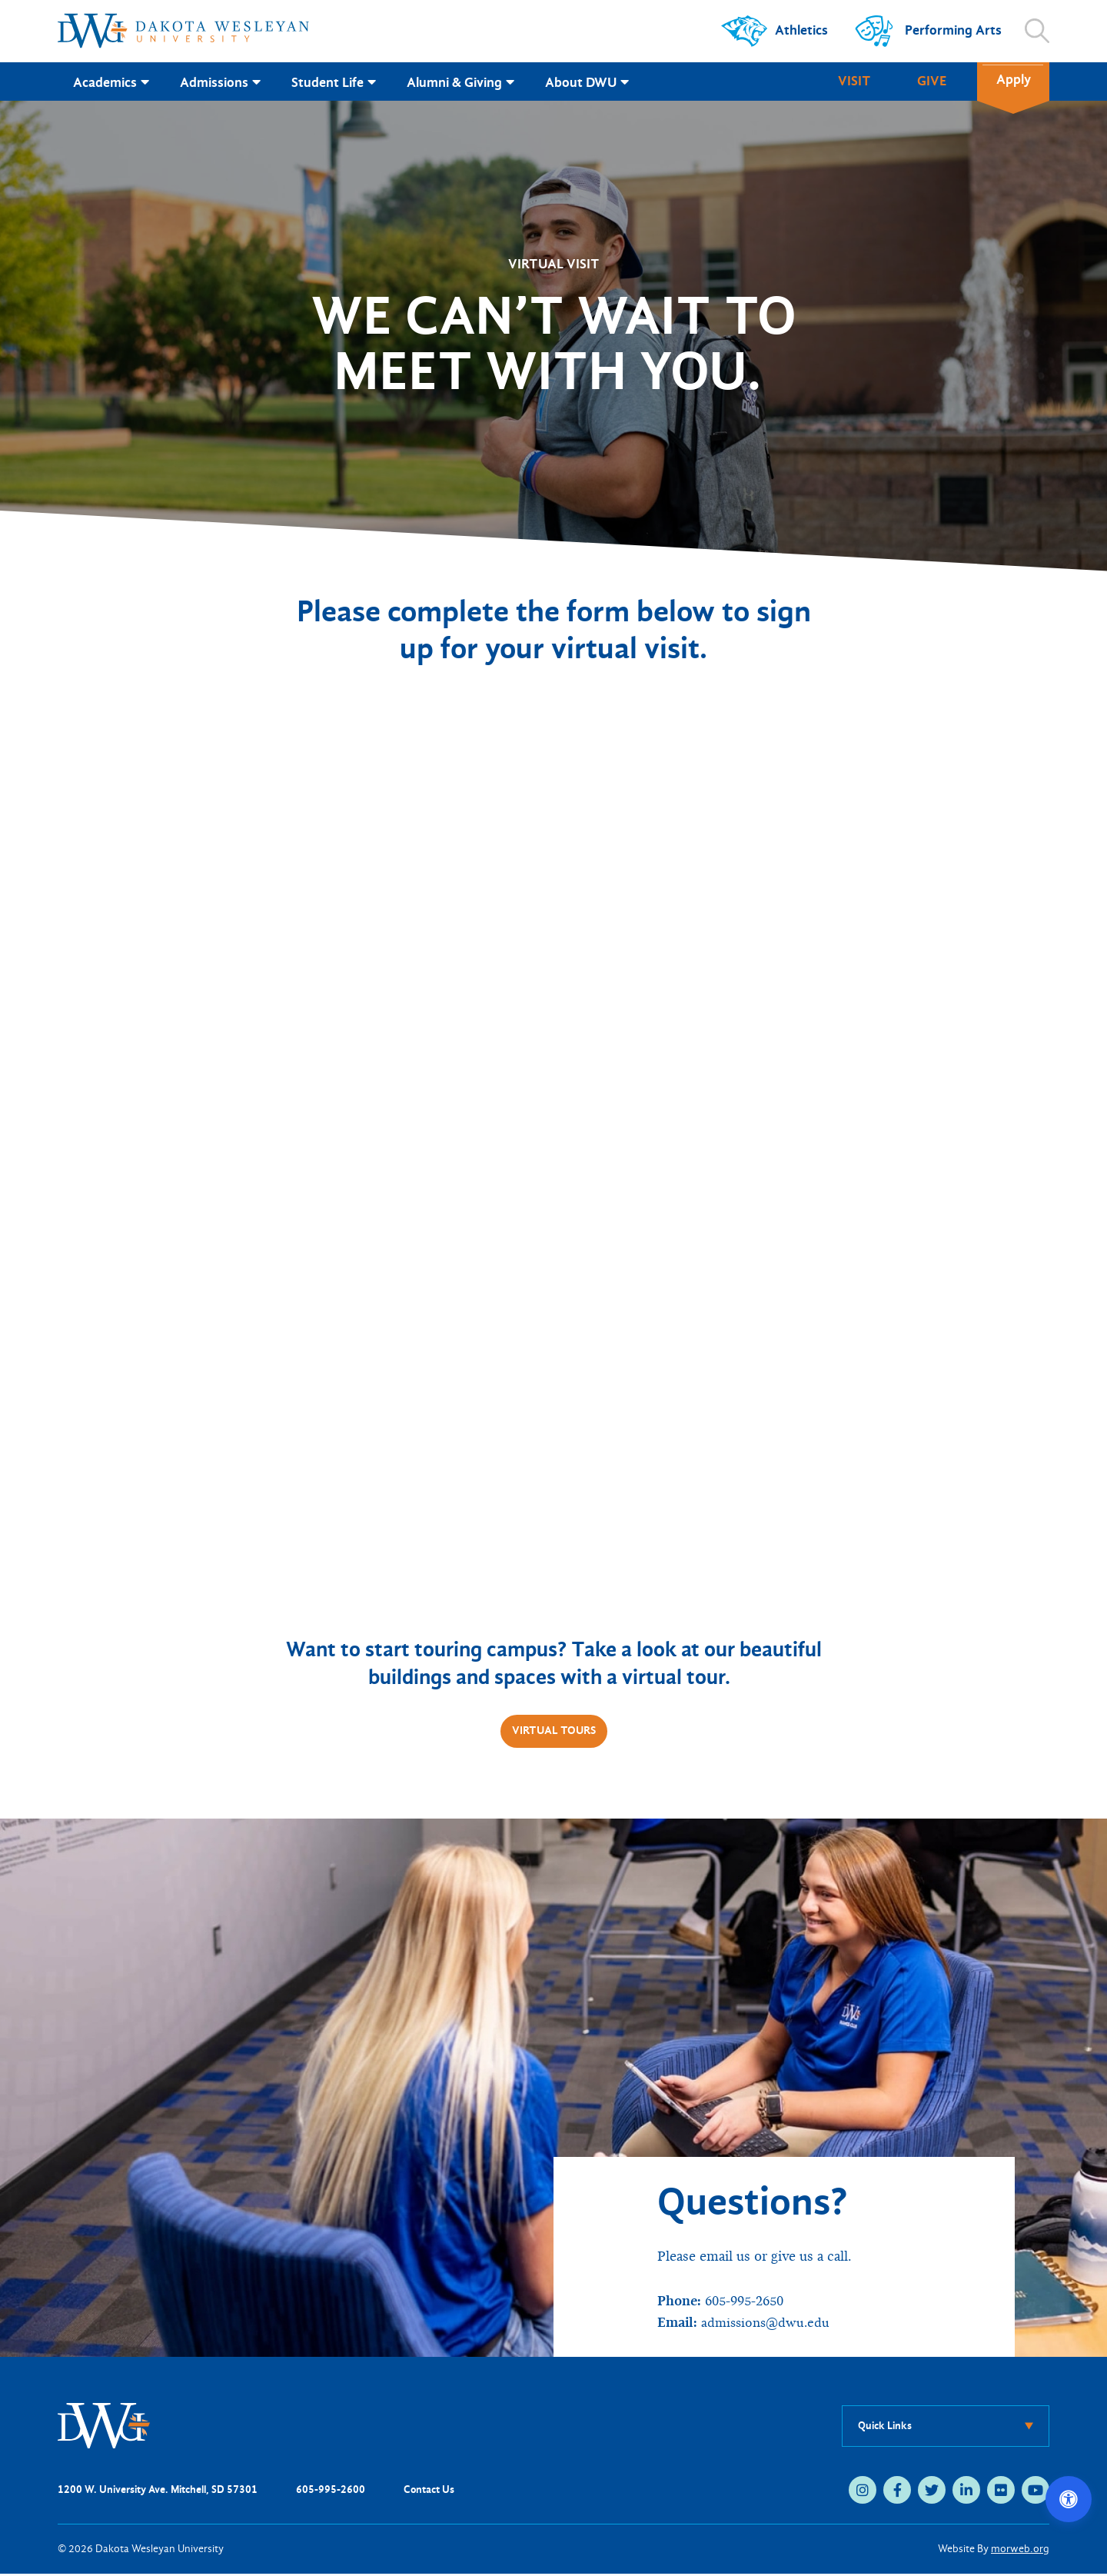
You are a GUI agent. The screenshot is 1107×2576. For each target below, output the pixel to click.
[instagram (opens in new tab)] (862, 2492)
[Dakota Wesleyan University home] (183, 31)
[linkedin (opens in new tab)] (966, 2492)
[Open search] (1037, 30)
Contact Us (429, 2491)
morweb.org (1020, 2551)
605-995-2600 (330, 2491)
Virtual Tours (553, 1732)
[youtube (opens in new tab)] (1035, 2492)
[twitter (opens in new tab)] (932, 2492)
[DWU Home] (104, 2427)
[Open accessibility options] (1069, 2499)
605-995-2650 (748, 2303)
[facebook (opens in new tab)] (897, 2492)
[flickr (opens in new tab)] (1001, 2492)
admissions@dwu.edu (768, 2325)
